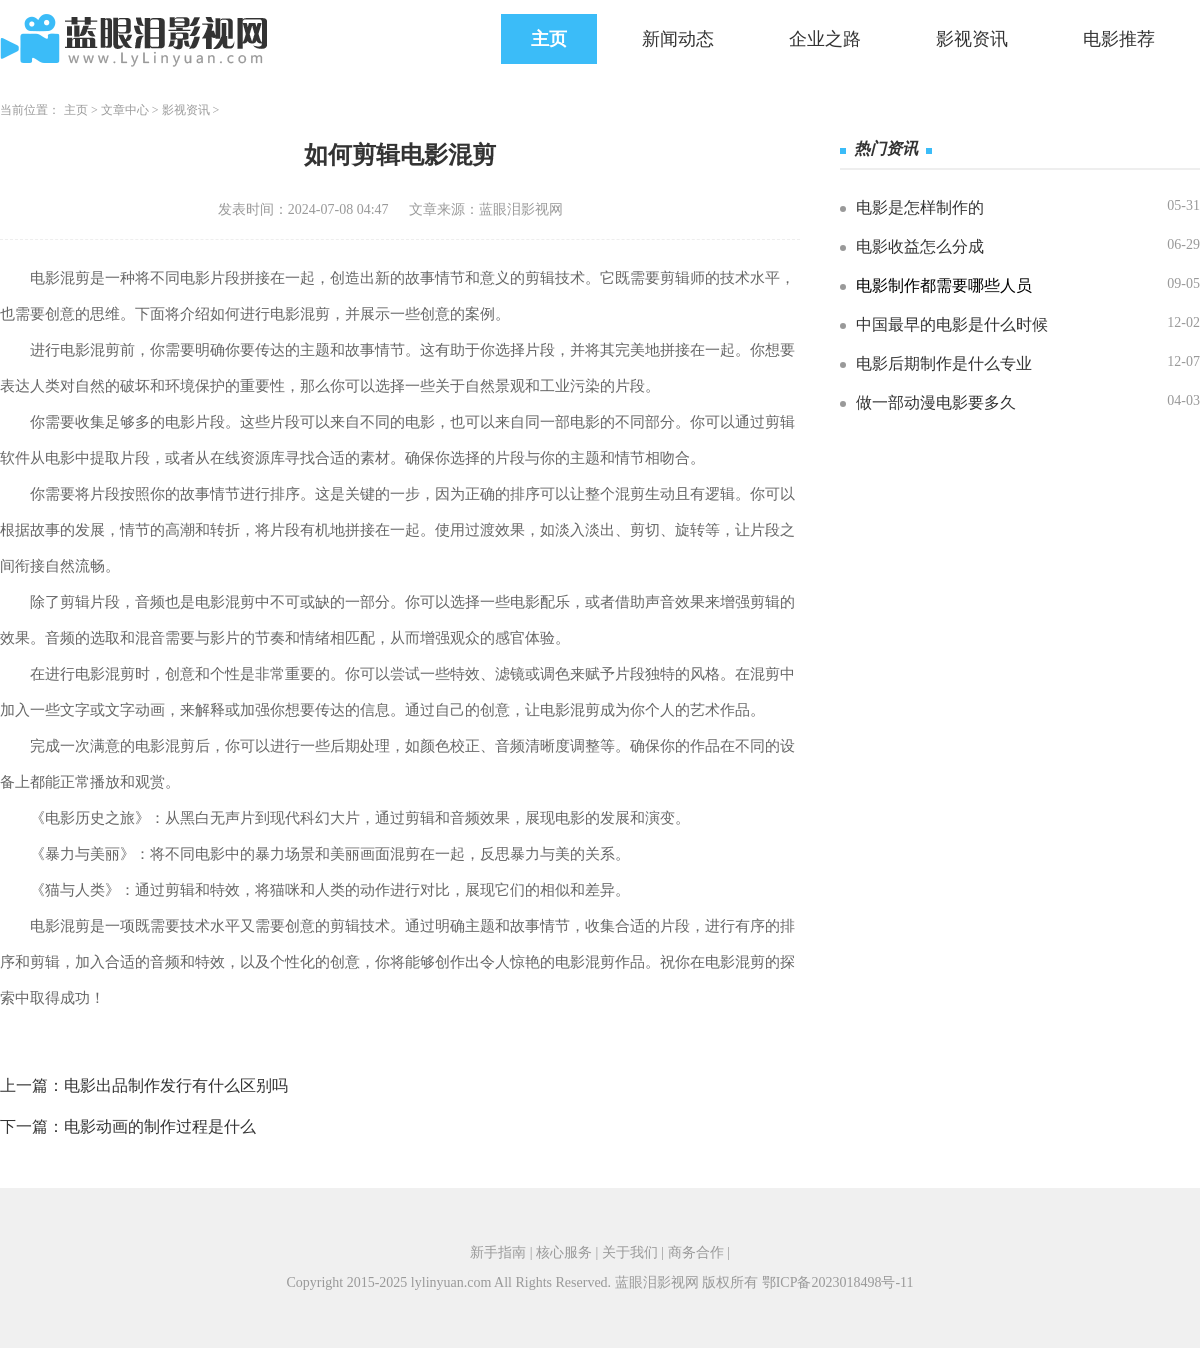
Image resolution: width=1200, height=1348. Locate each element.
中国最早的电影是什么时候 (952, 324)
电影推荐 (1119, 39)
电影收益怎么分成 (920, 246)
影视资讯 (972, 39)
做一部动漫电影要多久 (936, 402)
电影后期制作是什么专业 (944, 363)
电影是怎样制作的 (920, 207)
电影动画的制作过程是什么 (160, 1126)
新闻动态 (678, 39)
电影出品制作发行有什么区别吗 (176, 1085)
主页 (549, 39)
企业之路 (825, 39)
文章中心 (125, 110)
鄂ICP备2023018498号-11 (838, 1282)
